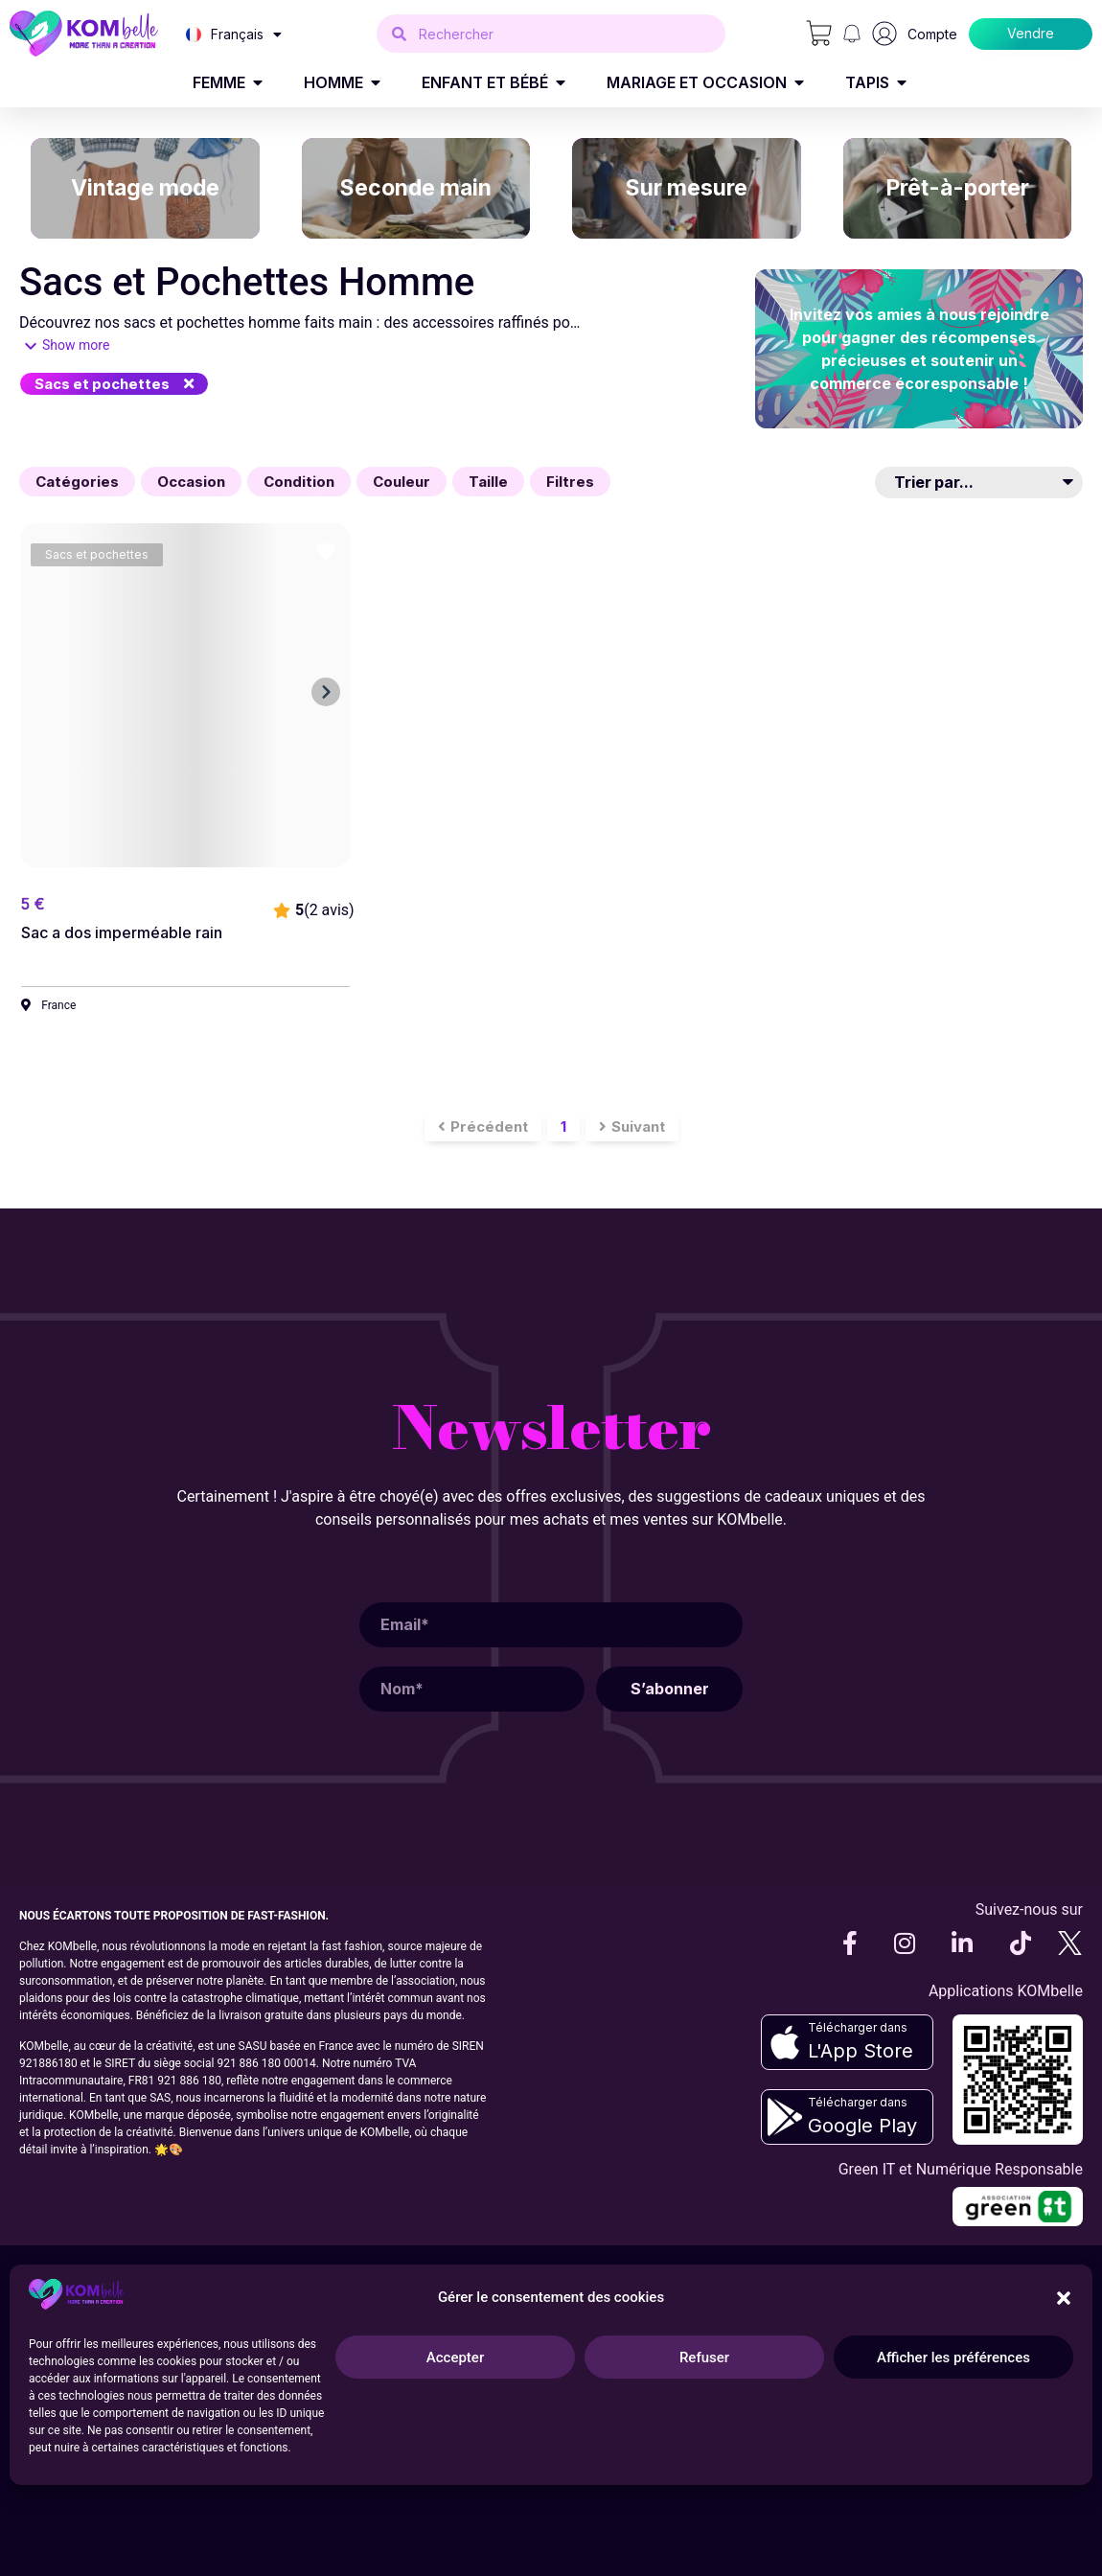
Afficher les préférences (953, 2357)
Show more (75, 345)
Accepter (455, 2357)
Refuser (704, 2357)
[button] (114, 384)
